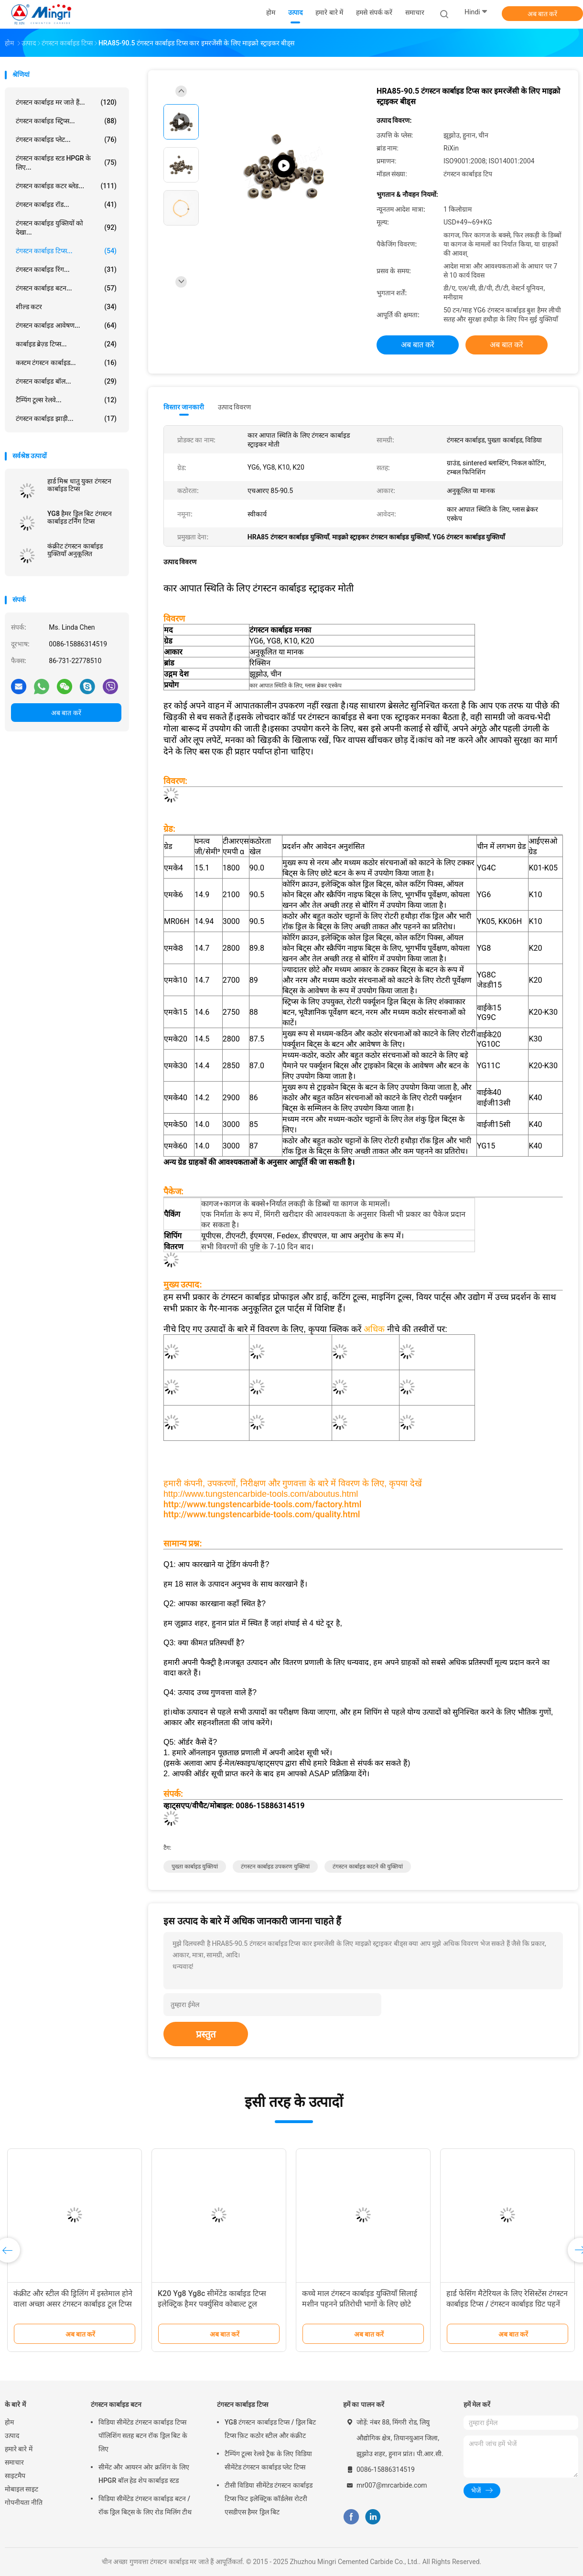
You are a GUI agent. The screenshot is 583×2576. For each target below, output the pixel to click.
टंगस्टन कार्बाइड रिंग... (66, 269)
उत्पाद (12, 2435)
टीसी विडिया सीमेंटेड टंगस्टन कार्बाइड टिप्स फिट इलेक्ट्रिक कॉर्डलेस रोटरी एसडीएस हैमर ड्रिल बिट (269, 2498)
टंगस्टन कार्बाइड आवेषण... (66, 325)
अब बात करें (543, 14)
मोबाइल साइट (21, 2489)
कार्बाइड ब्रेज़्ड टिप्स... (66, 344)
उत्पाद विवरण (234, 407)
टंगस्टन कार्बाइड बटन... (66, 288)
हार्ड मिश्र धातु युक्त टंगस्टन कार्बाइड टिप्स (79, 485)
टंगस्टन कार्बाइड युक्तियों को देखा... (66, 227)
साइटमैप (15, 2475)
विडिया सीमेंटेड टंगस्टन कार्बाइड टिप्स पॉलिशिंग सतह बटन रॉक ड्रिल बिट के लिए (142, 2435)
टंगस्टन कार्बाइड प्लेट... (66, 139)
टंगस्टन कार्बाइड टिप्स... (66, 251)
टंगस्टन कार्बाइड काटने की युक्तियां (368, 1866)
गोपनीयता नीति (24, 2502)
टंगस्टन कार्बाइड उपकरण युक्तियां (275, 1866)
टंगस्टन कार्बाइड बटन (116, 2404)
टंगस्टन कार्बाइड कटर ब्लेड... (66, 186)
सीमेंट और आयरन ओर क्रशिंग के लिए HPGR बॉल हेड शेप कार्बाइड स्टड (143, 2473)
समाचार (14, 2462)
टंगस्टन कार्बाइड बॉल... (66, 381)
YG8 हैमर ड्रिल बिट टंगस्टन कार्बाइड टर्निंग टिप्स (79, 517)
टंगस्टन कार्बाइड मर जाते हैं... (66, 102)
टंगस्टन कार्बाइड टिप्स (242, 2404)
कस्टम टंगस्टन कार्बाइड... (66, 362)
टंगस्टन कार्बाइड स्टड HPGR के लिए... (66, 162)
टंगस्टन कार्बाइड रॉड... (66, 204)
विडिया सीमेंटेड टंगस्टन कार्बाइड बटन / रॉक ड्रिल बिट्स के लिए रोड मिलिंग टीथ (145, 2505)
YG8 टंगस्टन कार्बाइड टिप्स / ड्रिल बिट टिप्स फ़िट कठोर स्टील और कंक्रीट (270, 2428)
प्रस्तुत (206, 2034)
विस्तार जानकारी (184, 407)
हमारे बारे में (18, 2449)
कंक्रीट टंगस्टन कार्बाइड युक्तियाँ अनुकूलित (75, 550)
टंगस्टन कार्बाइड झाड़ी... (66, 418)
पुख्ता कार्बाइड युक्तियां (195, 1866)
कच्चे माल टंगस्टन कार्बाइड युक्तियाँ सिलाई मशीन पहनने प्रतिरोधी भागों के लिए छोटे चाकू (359, 2304)
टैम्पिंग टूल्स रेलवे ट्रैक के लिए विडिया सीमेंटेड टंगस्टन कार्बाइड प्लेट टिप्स (268, 2460)
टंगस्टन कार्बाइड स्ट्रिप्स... (66, 121)
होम (9, 2422)
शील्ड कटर (66, 306)
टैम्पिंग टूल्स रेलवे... (66, 400)
